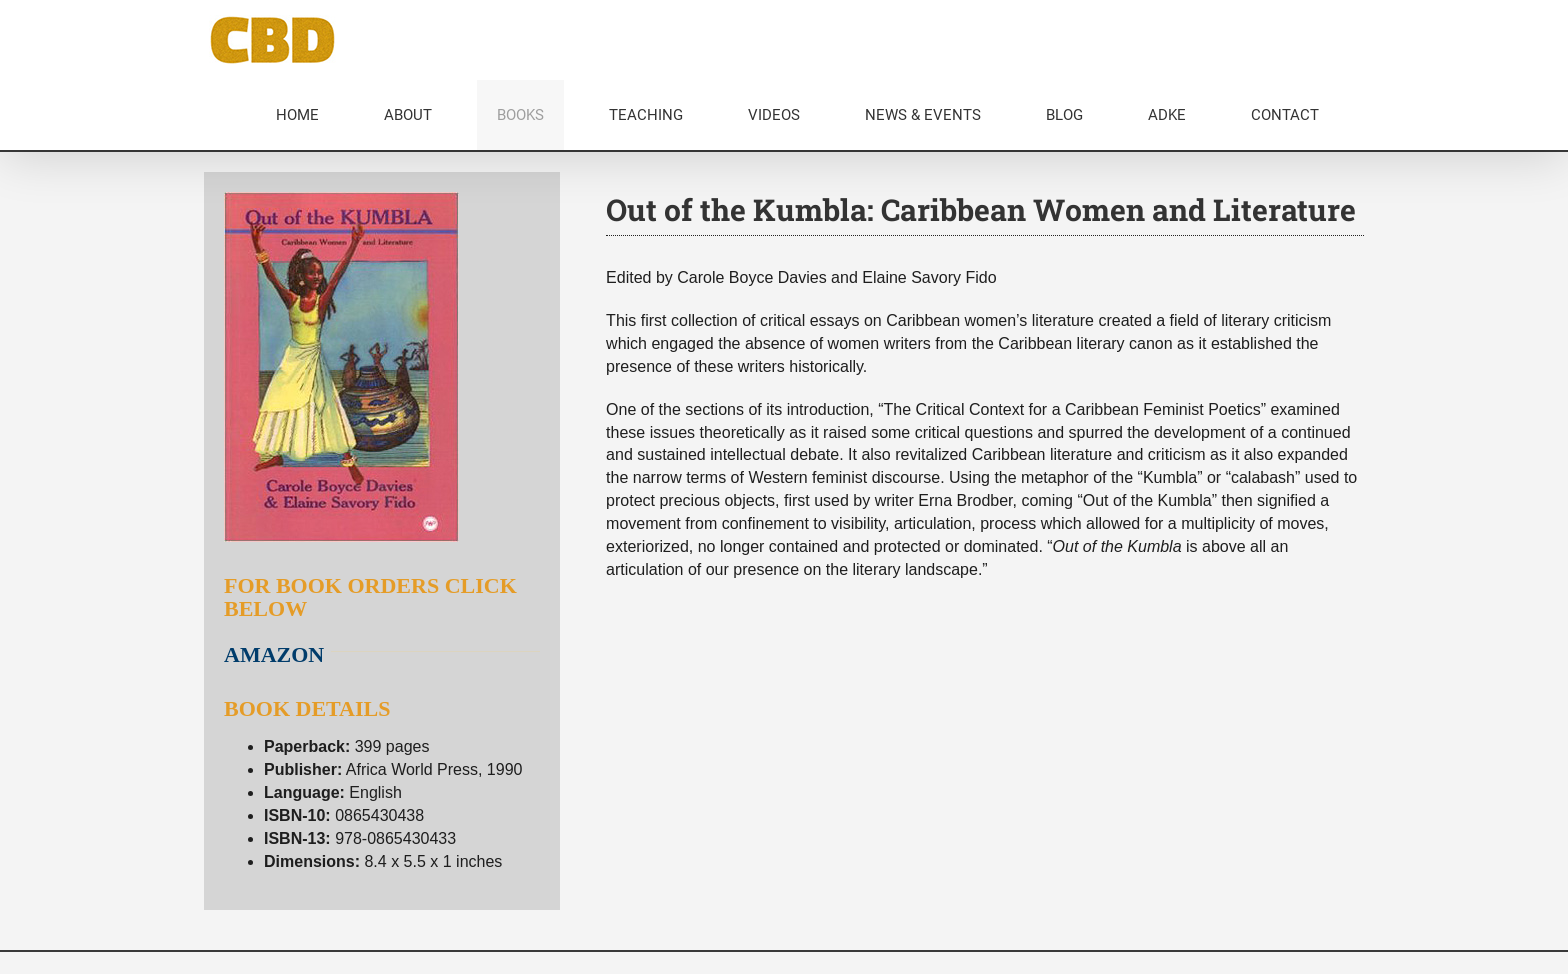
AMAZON (274, 654)
